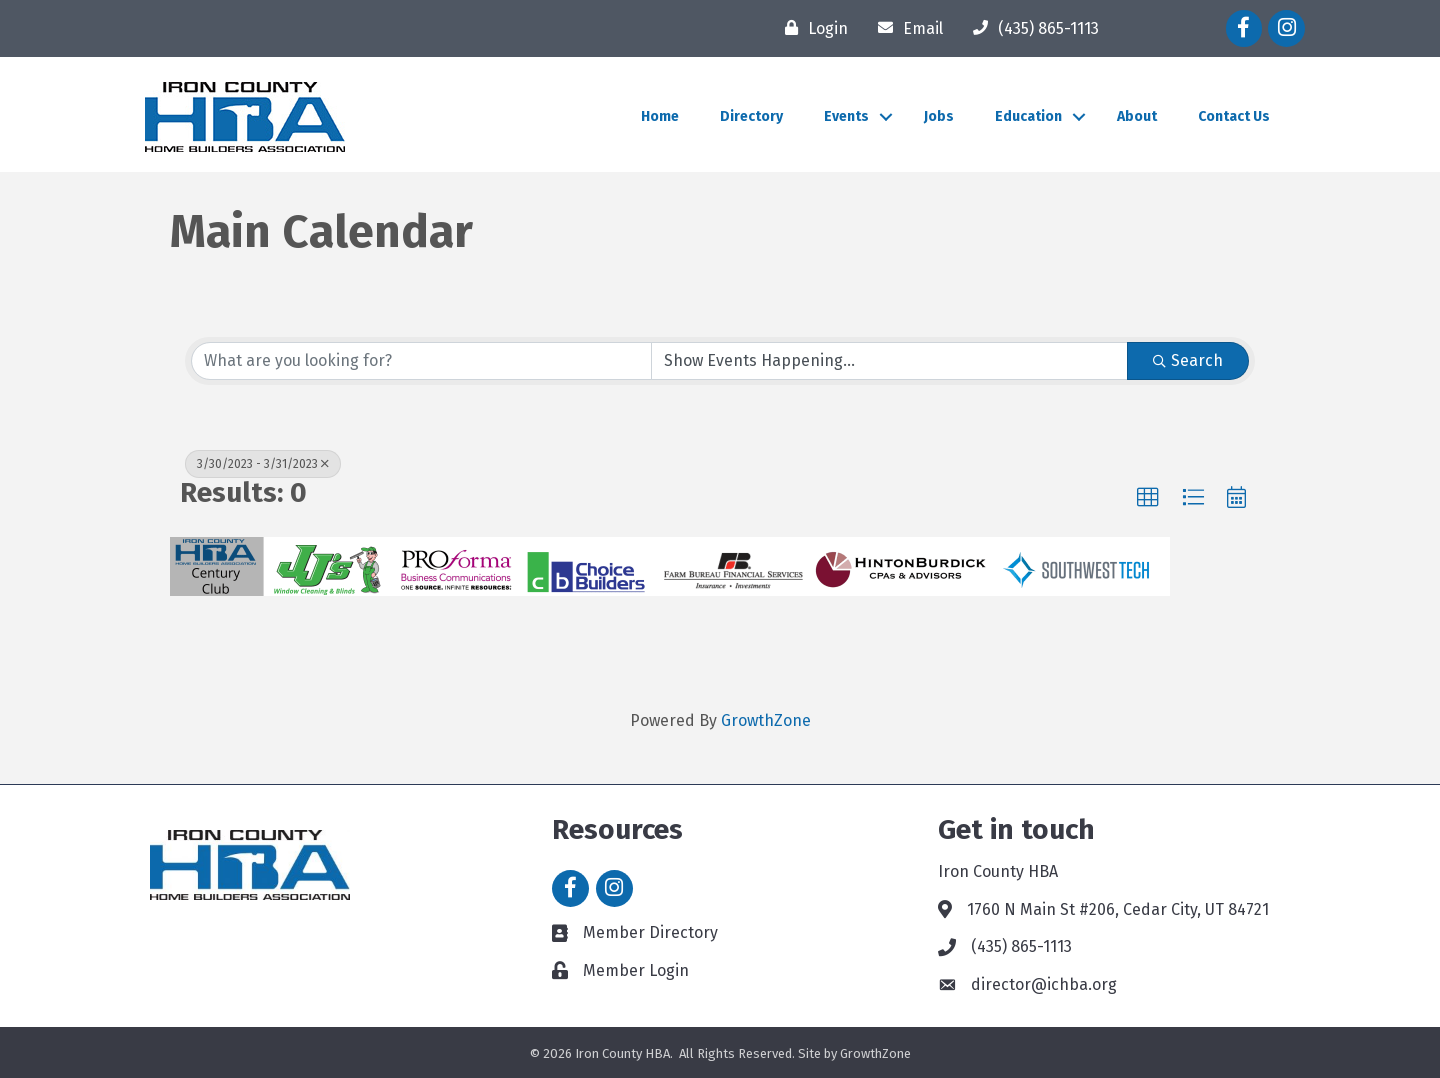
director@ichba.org (1044, 984)
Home (660, 116)
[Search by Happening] (889, 361)
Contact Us (1234, 116)
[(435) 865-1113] (1031, 28)
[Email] (905, 28)
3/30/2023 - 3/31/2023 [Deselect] (263, 464)
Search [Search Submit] (1188, 360)
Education (1028, 116)
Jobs (939, 116)
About (1137, 116)
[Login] (811, 28)
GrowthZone (766, 720)
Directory (751, 116)
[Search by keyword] (421, 361)
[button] (1148, 498)
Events (846, 116)
